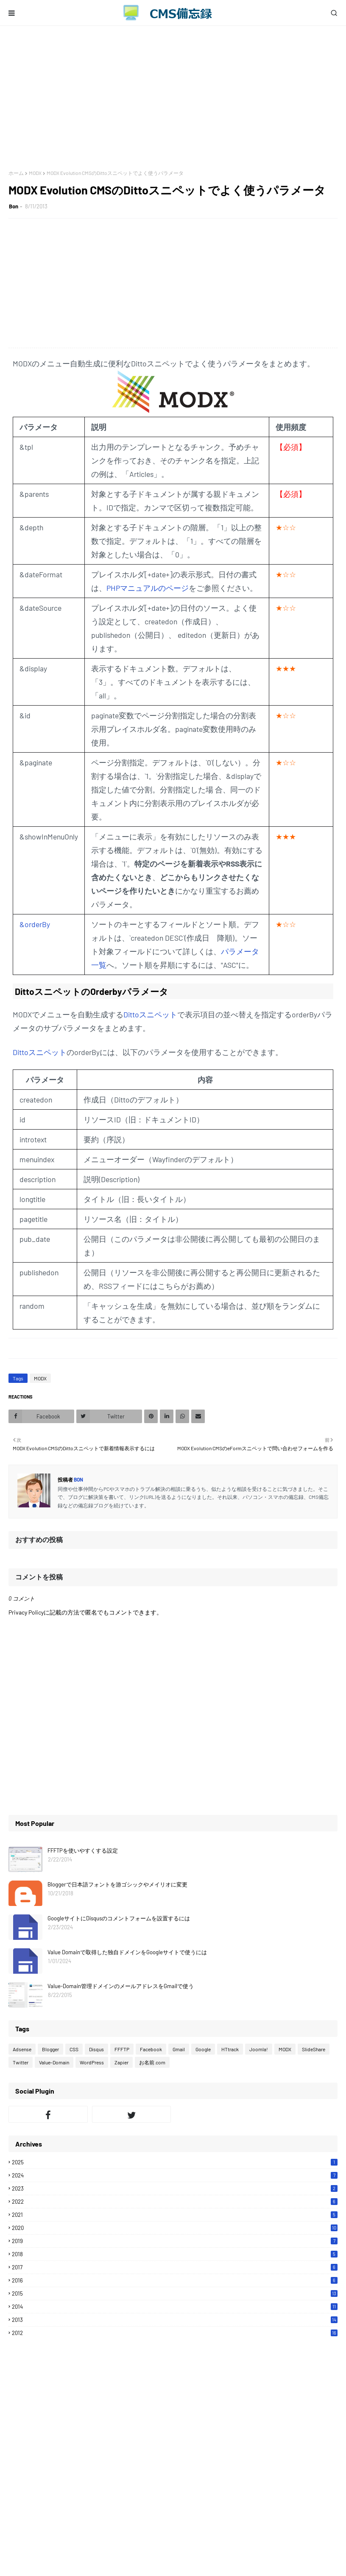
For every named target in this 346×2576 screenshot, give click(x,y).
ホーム (16, 173)
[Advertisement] (173, 98)
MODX (35, 173)
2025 (175, 2162)
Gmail (179, 2049)
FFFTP (121, 2049)
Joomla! (258, 2049)
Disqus (96, 2049)
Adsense (22, 2049)
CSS (74, 2049)
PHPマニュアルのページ (147, 588)
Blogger (50, 2049)
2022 (175, 2201)
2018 (175, 2254)
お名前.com (152, 2062)
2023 (175, 2188)
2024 (175, 2175)
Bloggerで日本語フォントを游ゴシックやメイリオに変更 (117, 1884)
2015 (175, 2293)
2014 (175, 2306)
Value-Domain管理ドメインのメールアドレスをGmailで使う (120, 1986)
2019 (175, 2241)
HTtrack (230, 2049)
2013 (175, 2319)
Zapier (121, 2062)
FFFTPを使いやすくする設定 (82, 1850)
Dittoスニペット (150, 1014)
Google (203, 2049)
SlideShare (313, 2049)
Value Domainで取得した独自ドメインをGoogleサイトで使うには (127, 1952)
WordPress (92, 2062)
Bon (13, 206)
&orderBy (35, 924)
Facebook (151, 2049)
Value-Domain (54, 2062)
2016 (175, 2280)
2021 (175, 2214)
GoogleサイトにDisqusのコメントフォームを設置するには (118, 1918)
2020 (175, 2227)
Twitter (20, 2062)
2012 (175, 2332)
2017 (175, 2267)
